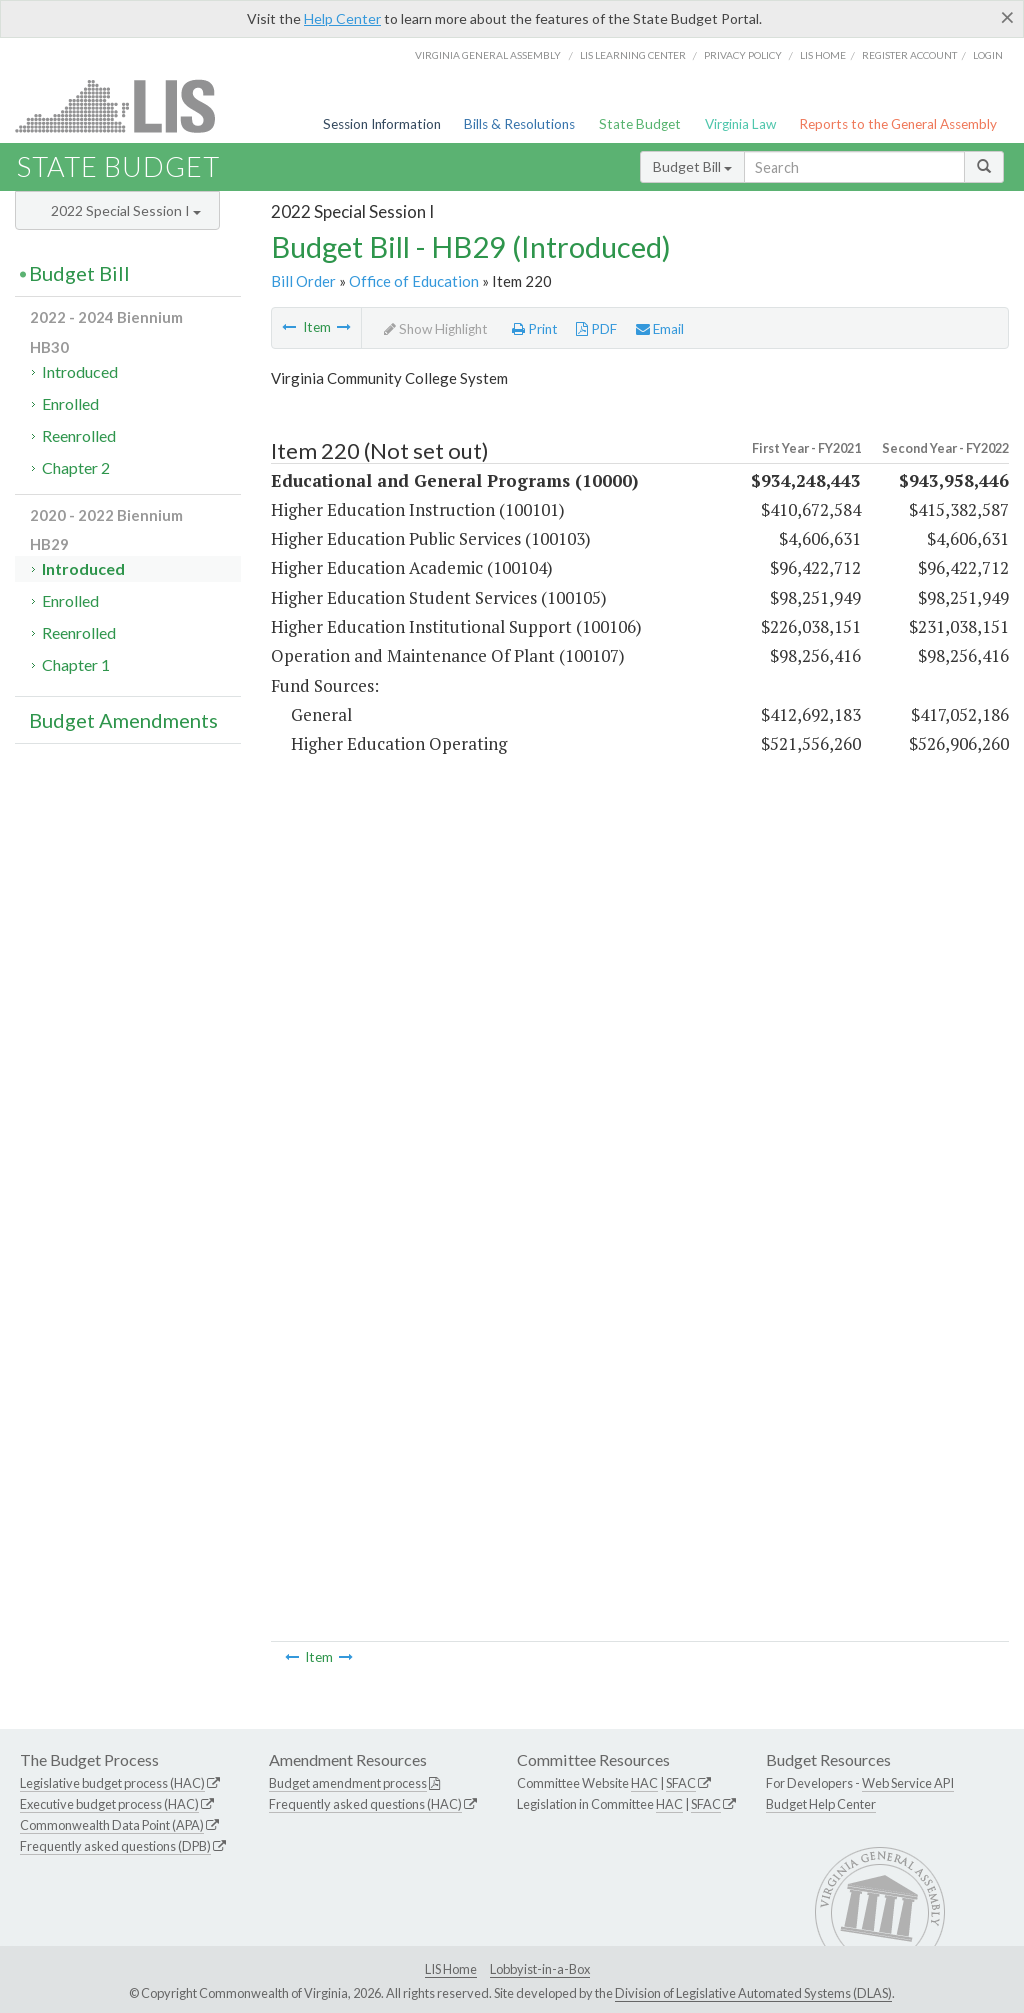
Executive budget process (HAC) (109, 1804)
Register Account (909, 55)
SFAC (681, 1783)
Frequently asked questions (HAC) (365, 1804)
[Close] (1007, 17)
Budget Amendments (123, 720)
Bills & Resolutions (519, 124)
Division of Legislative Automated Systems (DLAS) (753, 1993)
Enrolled (70, 403)
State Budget (640, 124)
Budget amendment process (348, 1783)
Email (660, 329)
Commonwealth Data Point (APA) (112, 1825)
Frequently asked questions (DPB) (115, 1846)
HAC (644, 1783)
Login (988, 55)
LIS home (823, 55)
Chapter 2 (76, 467)
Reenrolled (79, 435)
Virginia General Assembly (488, 55)
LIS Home (451, 1969)
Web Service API (908, 1783)
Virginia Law (740, 124)
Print (535, 329)
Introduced (80, 371)
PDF (596, 329)
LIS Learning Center (633, 55)
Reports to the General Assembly (898, 124)
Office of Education (414, 281)
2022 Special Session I (126, 210)
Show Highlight (436, 329)
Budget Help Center (821, 1804)
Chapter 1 (76, 664)
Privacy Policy (743, 55)
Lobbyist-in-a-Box (540, 1969)
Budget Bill (692, 166)
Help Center (342, 18)
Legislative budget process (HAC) (112, 1783)
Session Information (382, 124)
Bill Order (303, 281)
